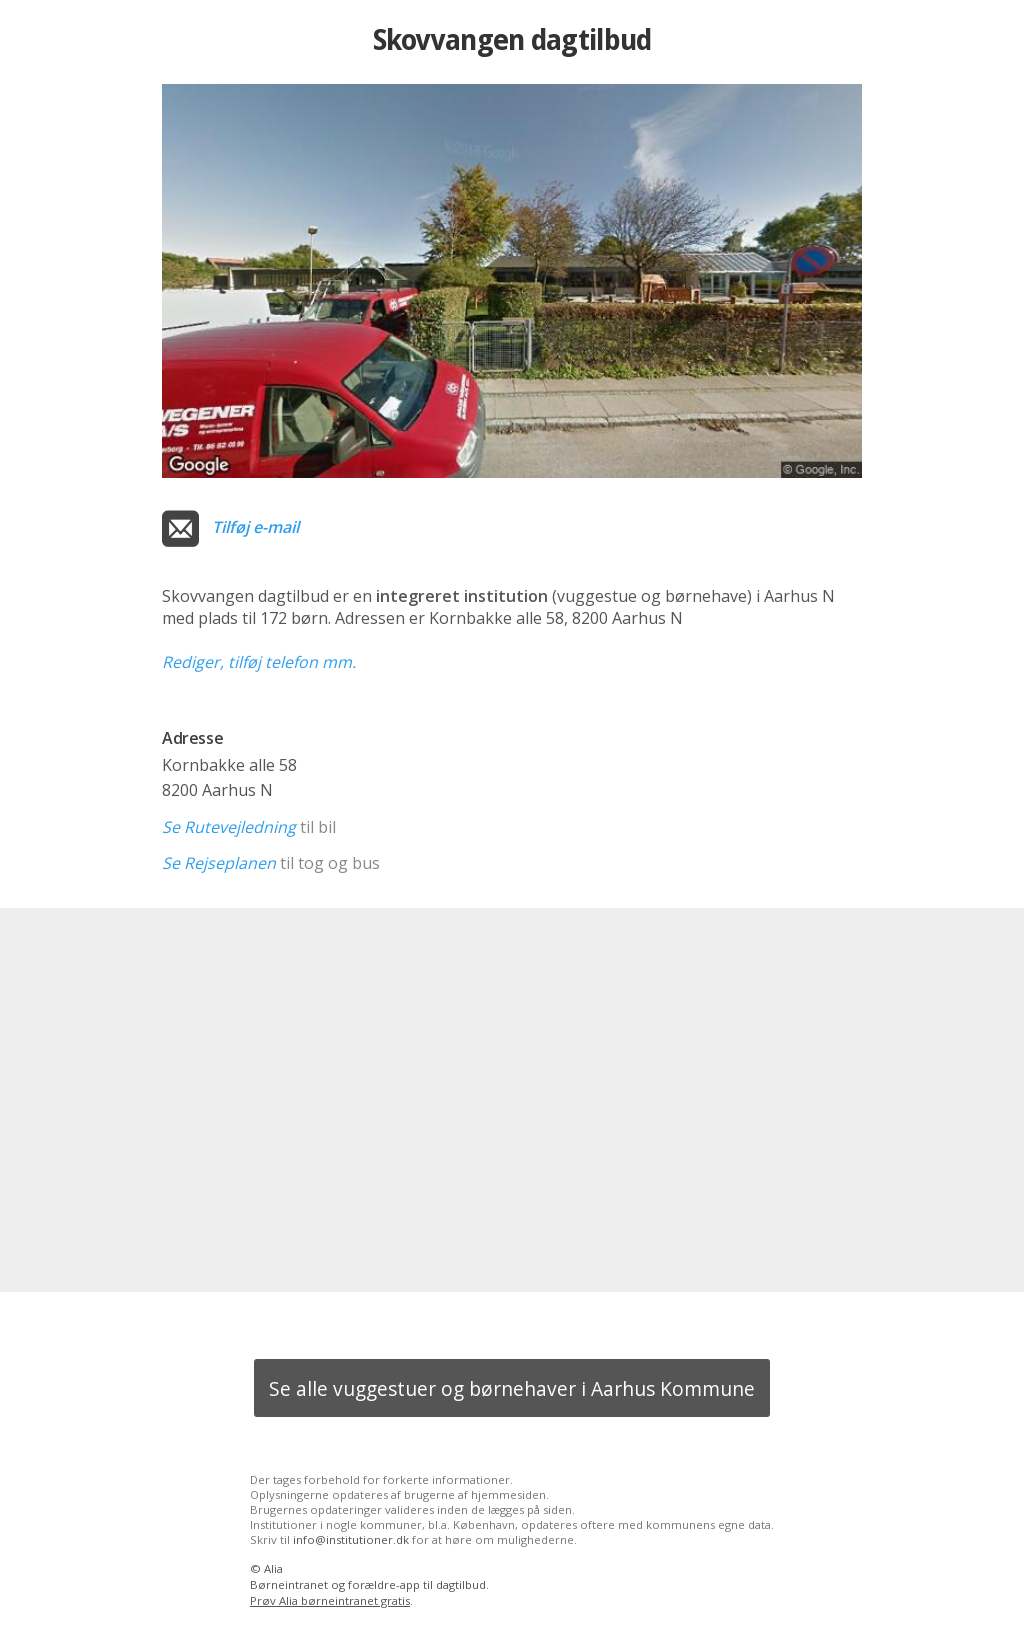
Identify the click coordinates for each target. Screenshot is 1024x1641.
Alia (273, 1568)
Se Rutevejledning (229, 827)
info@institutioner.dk (351, 1539)
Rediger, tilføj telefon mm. (259, 662)
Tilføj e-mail (255, 527)
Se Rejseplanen (219, 863)
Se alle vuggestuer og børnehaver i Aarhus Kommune (512, 1388)
